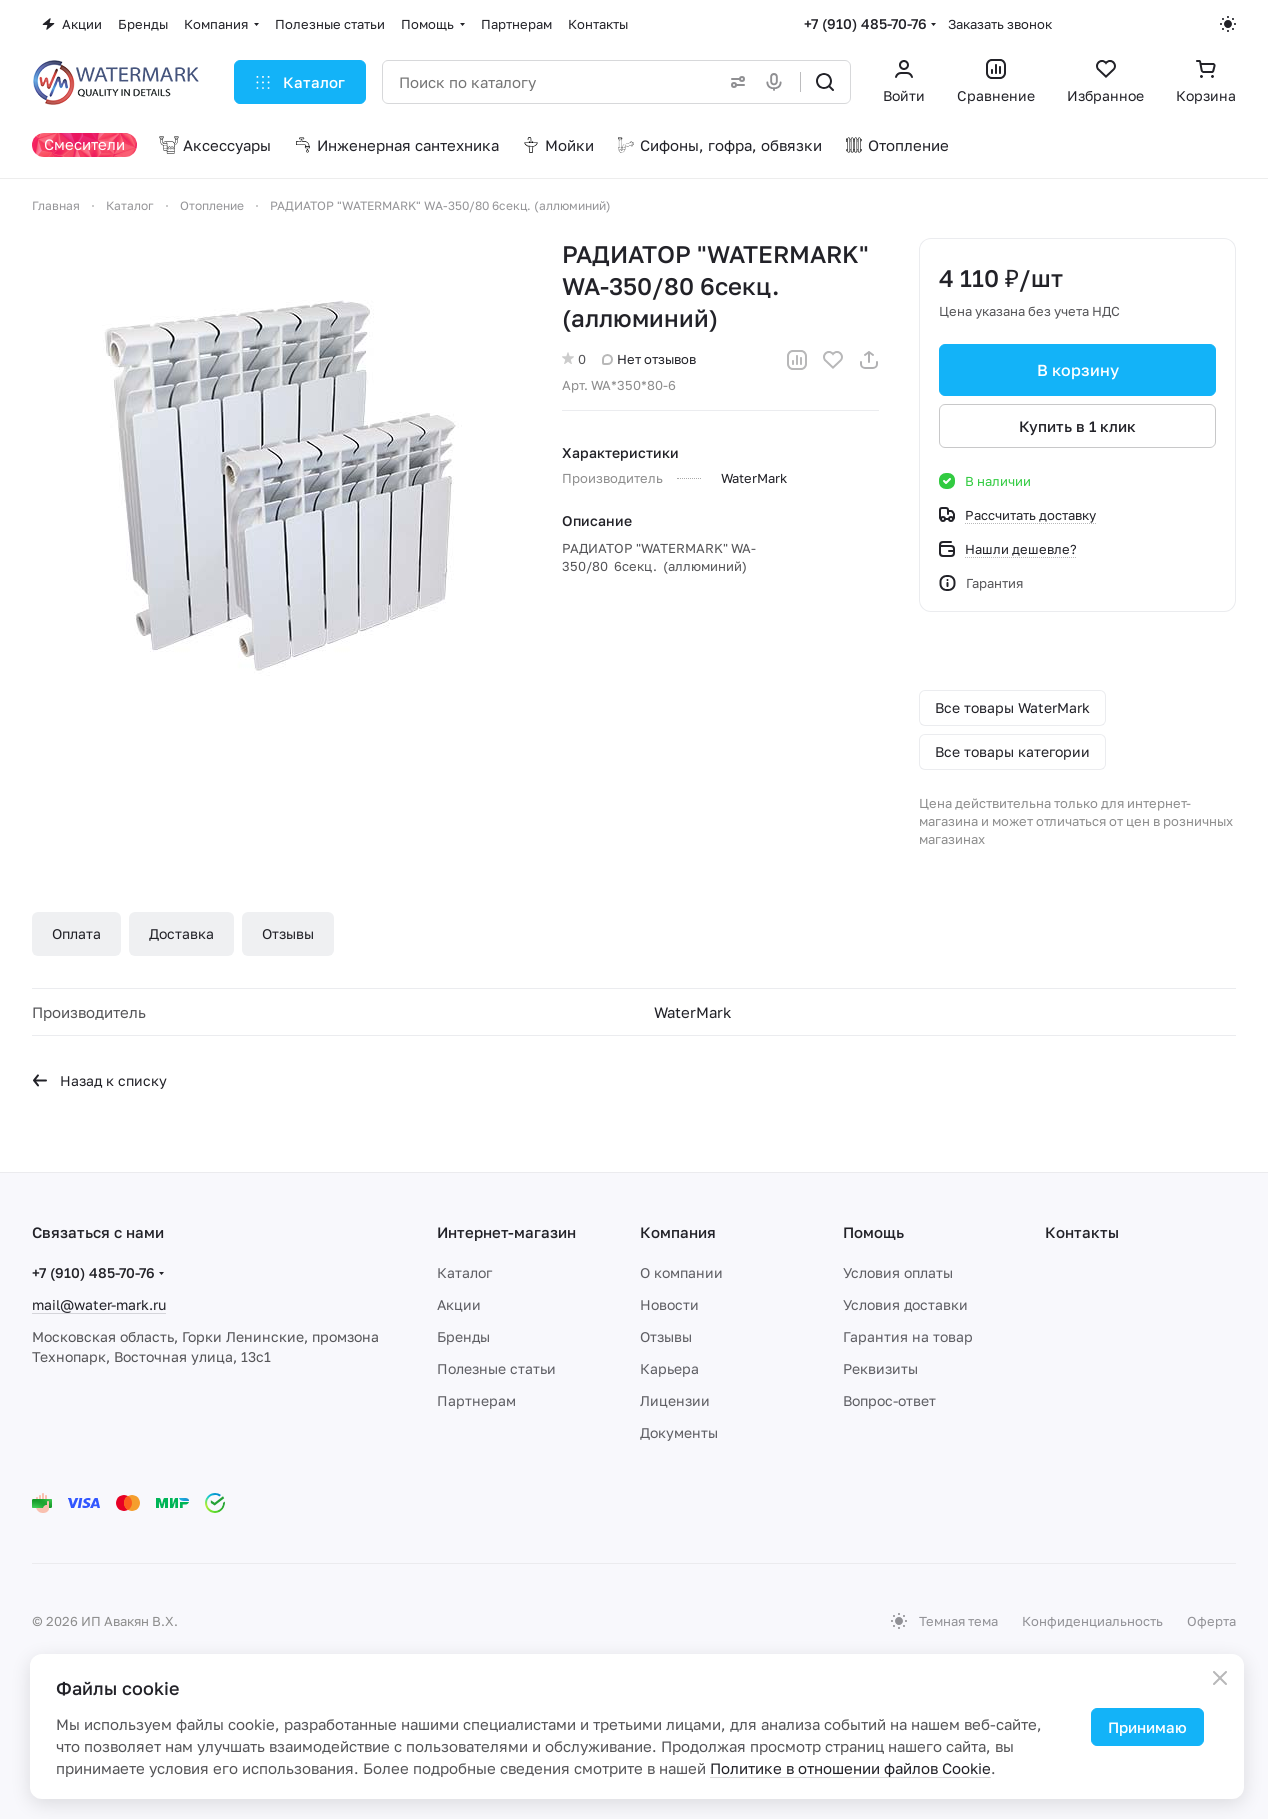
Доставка (181, 933)
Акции (459, 1304)
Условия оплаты (898, 1272)
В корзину (1077, 370)
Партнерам (476, 1400)
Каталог (464, 1272)
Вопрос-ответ (889, 1400)
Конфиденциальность (1092, 1621)
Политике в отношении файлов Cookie (850, 1768)
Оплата (76, 933)
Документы (679, 1432)
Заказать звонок (1000, 24)
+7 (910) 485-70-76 (865, 23)
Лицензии (675, 1400)
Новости (669, 1304)
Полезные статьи (496, 1368)
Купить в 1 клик (1077, 426)
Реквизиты (880, 1368)
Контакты (1082, 1232)
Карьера (669, 1368)
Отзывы (288, 933)
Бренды (463, 1336)
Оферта (1211, 1621)
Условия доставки (905, 1304)
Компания (678, 1232)
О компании (681, 1272)
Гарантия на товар (908, 1336)
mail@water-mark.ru (99, 1304)
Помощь (873, 1232)
